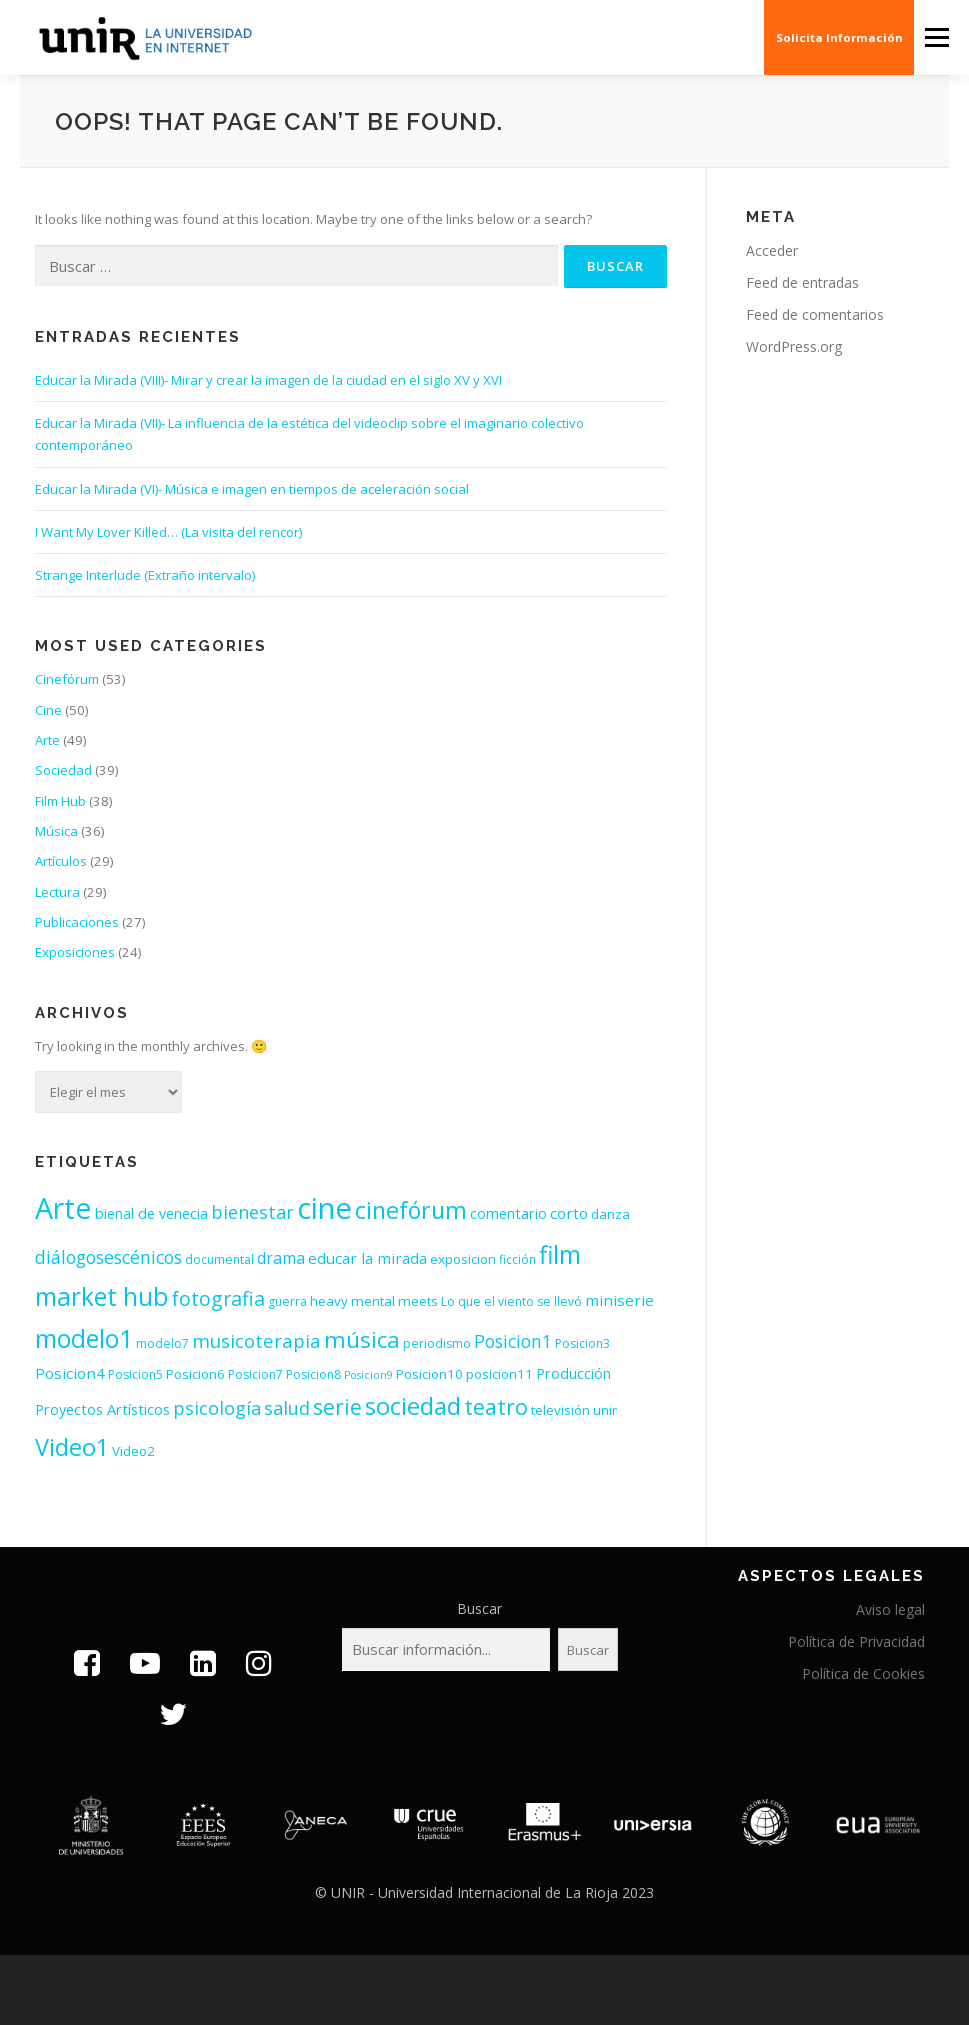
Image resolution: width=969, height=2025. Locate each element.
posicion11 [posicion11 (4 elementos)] (499, 1374)
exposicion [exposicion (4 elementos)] (463, 1259)
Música (56, 831)
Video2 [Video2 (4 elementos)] (133, 1451)
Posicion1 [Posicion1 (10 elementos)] (513, 1341)
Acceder (772, 250)
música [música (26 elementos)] (362, 1339)
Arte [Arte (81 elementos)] (63, 1207)
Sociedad (63, 770)
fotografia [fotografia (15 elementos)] (218, 1298)
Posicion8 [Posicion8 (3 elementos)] (313, 1374)
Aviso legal (890, 1609)
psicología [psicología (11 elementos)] (217, 1408)
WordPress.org (794, 346)
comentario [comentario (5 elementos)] (508, 1213)
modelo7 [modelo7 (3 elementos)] (162, 1343)
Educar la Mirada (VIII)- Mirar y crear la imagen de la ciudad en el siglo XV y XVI (268, 380)
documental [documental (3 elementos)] (219, 1259)
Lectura (57, 892)
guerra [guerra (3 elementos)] (287, 1301)
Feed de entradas (802, 282)
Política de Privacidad (856, 1641)
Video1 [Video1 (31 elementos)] (72, 1447)
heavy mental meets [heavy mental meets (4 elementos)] (374, 1301)
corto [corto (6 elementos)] (569, 1213)
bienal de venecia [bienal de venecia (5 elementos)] (151, 1213)
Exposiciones (75, 952)
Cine (48, 710)
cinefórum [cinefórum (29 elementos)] (411, 1210)
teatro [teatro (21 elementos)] (496, 1406)
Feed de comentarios (815, 314)
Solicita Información (839, 37)
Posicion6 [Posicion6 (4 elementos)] (195, 1374)
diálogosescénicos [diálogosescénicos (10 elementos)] (108, 1257)
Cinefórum (67, 679)
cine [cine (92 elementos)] (324, 1208)
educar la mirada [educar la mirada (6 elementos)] (367, 1258)
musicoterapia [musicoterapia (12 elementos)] (256, 1340)
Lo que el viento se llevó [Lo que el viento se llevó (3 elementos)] (511, 1301)
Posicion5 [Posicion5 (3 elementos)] (135, 1374)
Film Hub (60, 801)
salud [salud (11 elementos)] (287, 1408)
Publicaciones (77, 922)
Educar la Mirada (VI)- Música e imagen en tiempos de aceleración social (252, 489)
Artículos (61, 861)
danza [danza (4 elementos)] (610, 1214)
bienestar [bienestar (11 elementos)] (252, 1212)
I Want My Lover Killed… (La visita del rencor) (168, 532)
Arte (47, 740)
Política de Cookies (863, 1673)
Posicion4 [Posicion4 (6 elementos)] (70, 1373)
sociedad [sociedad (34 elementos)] (413, 1405)
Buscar (479, 1608)
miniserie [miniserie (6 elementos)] (619, 1300)
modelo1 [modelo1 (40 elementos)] (84, 1338)
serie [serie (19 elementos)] (337, 1407)
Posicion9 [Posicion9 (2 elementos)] (368, 1375)
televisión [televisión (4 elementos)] (560, 1410)
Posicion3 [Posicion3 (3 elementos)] (582, 1343)
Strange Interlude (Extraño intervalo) (145, 575)
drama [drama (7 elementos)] (281, 1258)
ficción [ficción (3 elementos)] (517, 1259)
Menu (936, 37)
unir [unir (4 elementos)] (605, 1410)
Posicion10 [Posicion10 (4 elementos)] (429, 1374)
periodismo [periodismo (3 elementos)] (437, 1343)
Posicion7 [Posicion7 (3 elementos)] (255, 1374)
